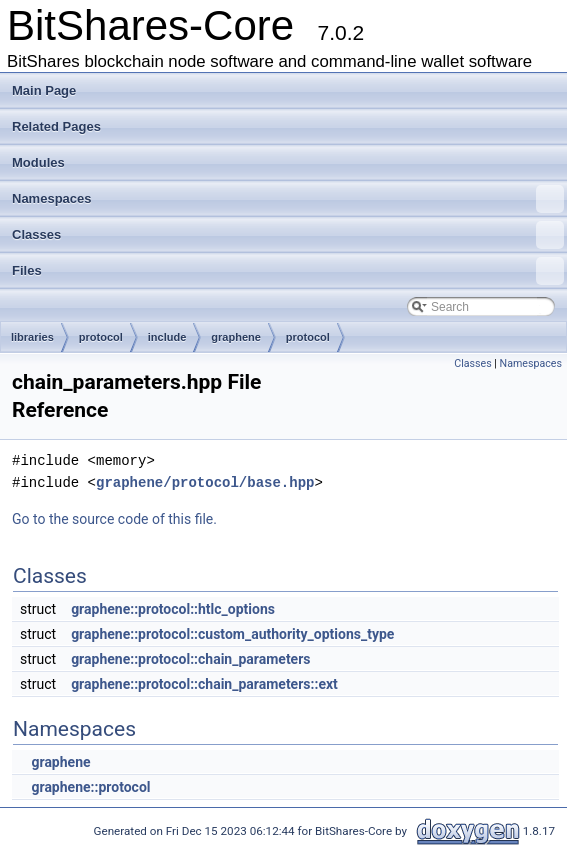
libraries (32, 337)
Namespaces (288, 199)
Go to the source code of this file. (114, 519)
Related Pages (56, 126)
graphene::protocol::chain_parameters (190, 659)
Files (288, 271)
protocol (101, 337)
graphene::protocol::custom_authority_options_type (232, 634)
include (167, 337)
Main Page (44, 90)
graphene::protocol (90, 787)
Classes (288, 235)
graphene (236, 337)
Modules (38, 162)
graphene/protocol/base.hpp (205, 482)
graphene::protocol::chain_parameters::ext (204, 684)
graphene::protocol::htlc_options (173, 609)
